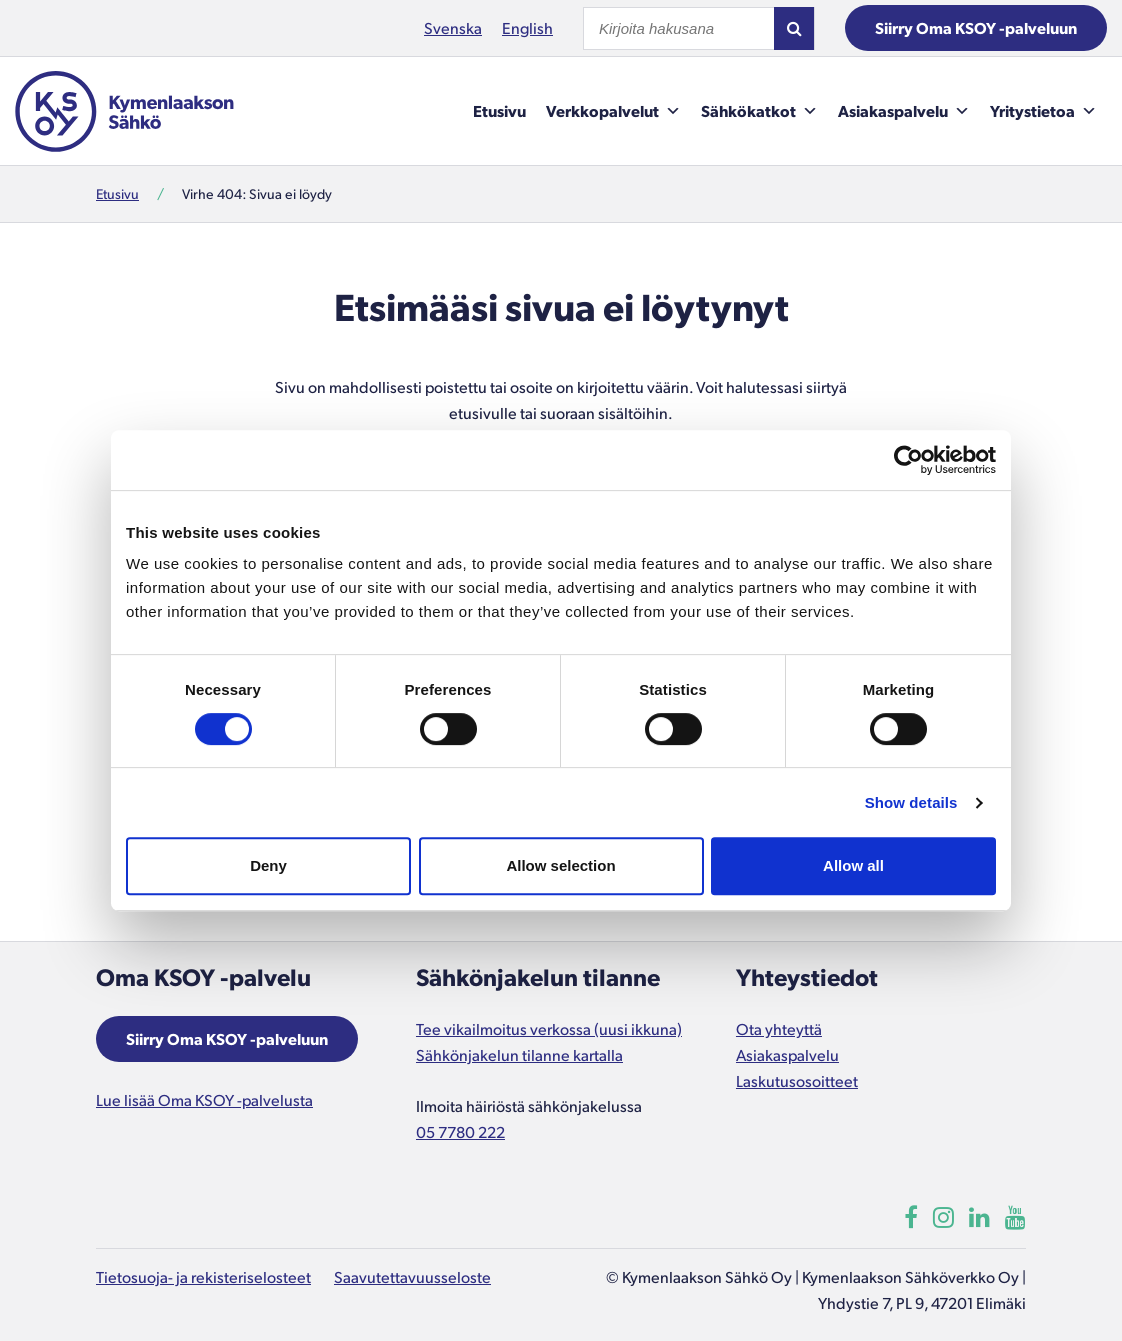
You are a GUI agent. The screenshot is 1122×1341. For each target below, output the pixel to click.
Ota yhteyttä (779, 1028)
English (527, 27)
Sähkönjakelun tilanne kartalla (519, 1054)
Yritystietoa (1043, 111)
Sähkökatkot (759, 111)
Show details (911, 802)
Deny (268, 865)
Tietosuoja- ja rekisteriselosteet (203, 1276)
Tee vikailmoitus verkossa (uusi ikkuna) (549, 1028)
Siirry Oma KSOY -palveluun (976, 27)
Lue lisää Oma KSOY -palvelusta (204, 1099)
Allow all (853, 865)
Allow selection (560, 865)
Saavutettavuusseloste (412, 1276)
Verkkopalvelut (613, 111)
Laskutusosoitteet (797, 1080)
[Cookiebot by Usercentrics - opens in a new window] (908, 460)
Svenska (453, 27)
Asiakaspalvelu (904, 111)
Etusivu (499, 110)
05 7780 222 (460, 1131)
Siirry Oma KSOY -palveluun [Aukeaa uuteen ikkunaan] (227, 1038)
